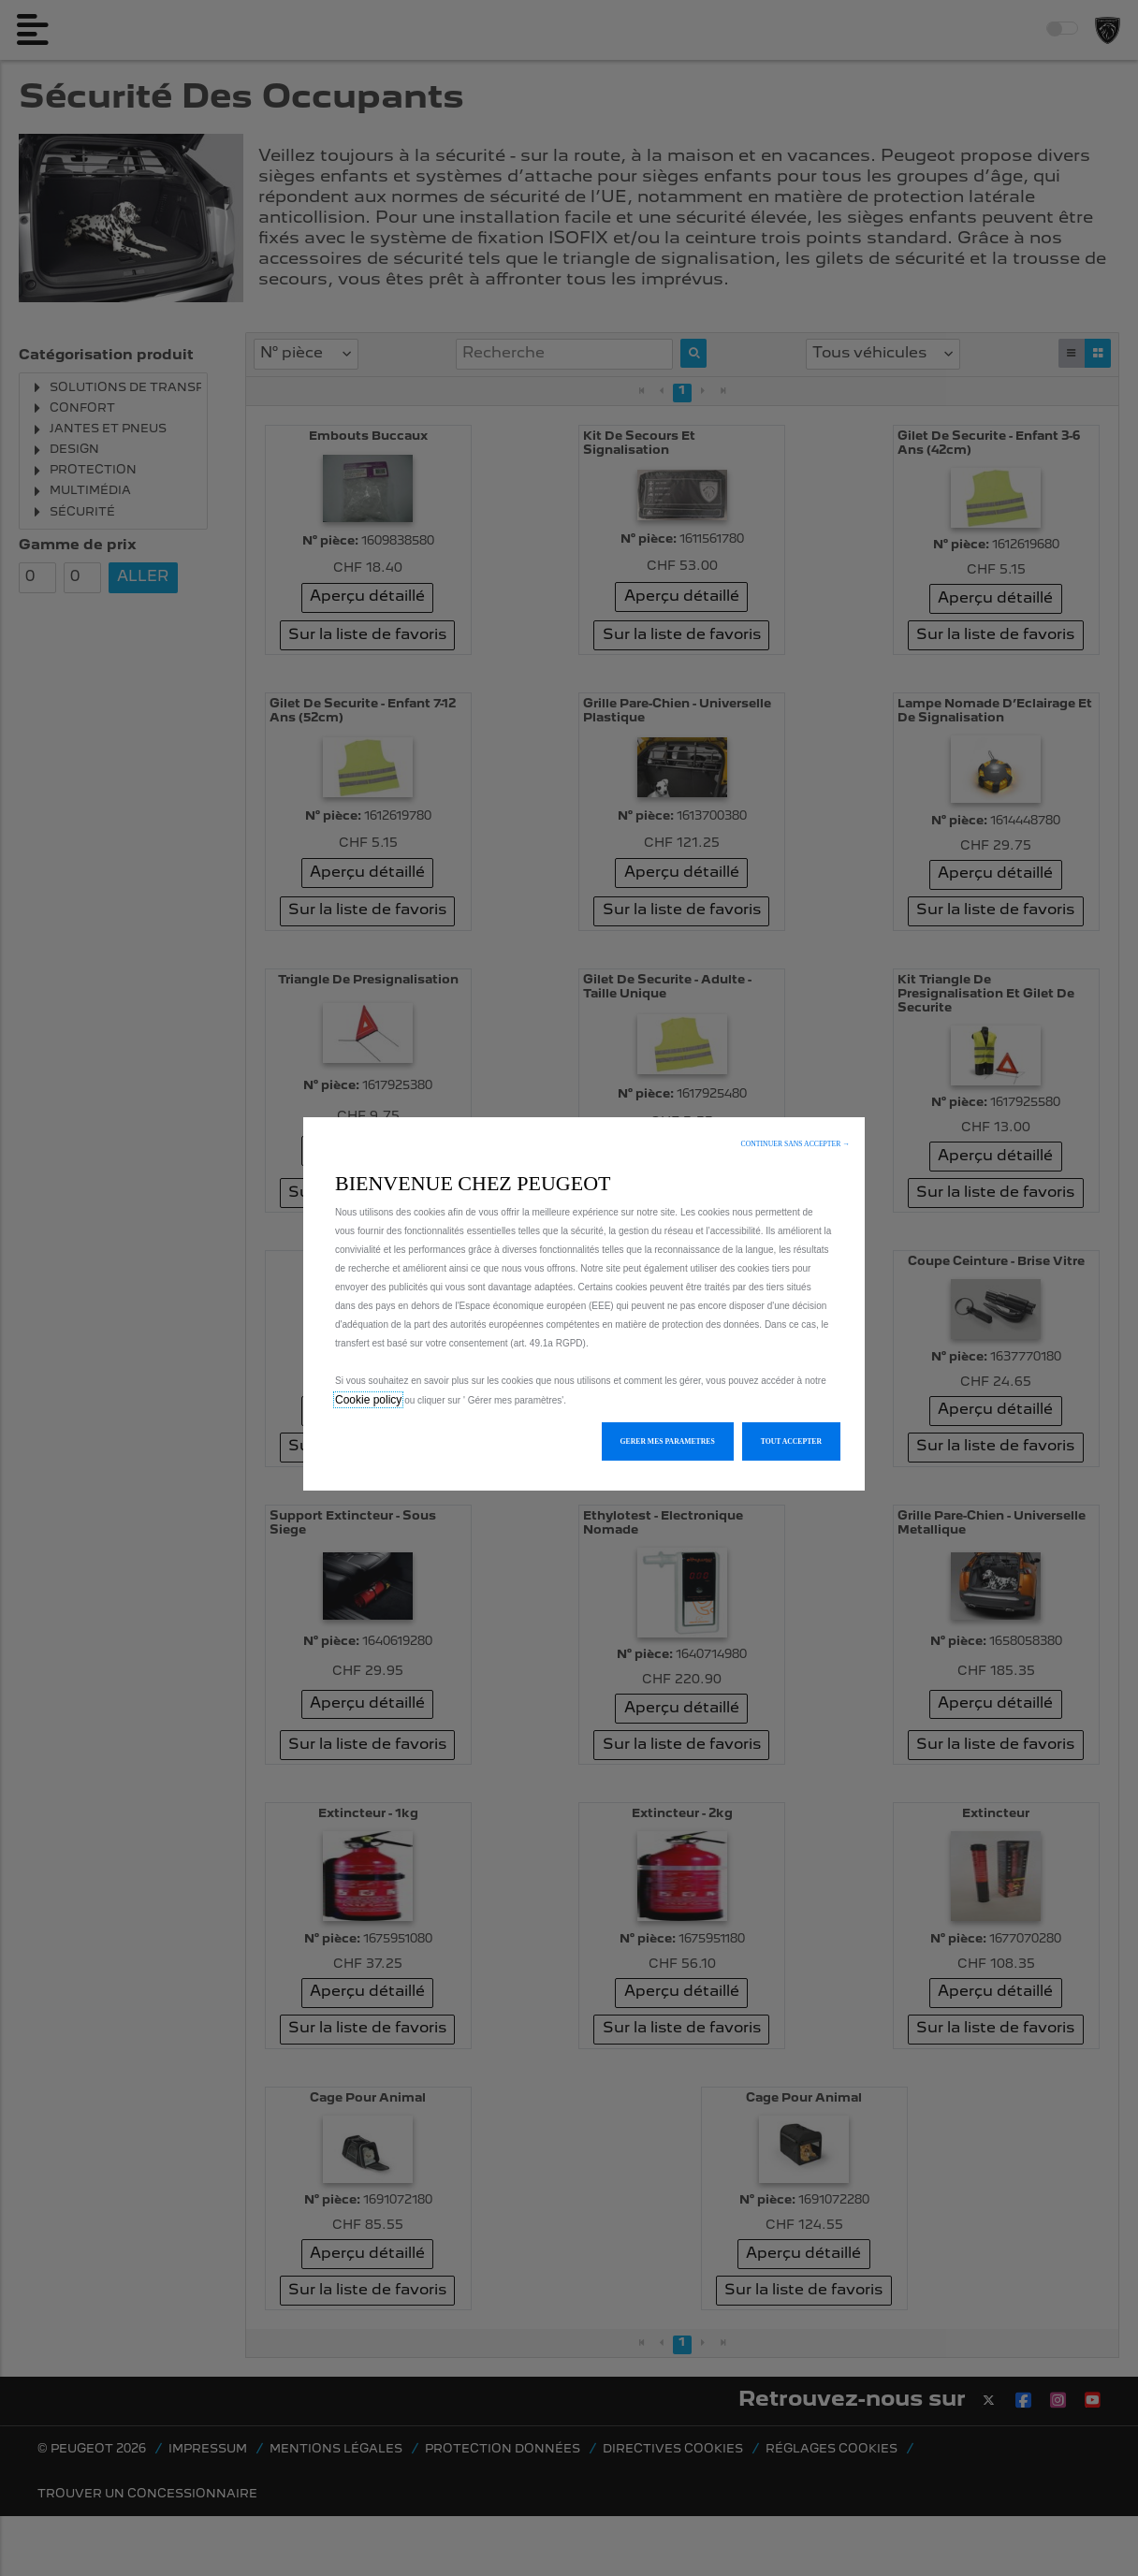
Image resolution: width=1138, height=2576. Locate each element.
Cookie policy (368, 1399)
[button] (795, 1144)
